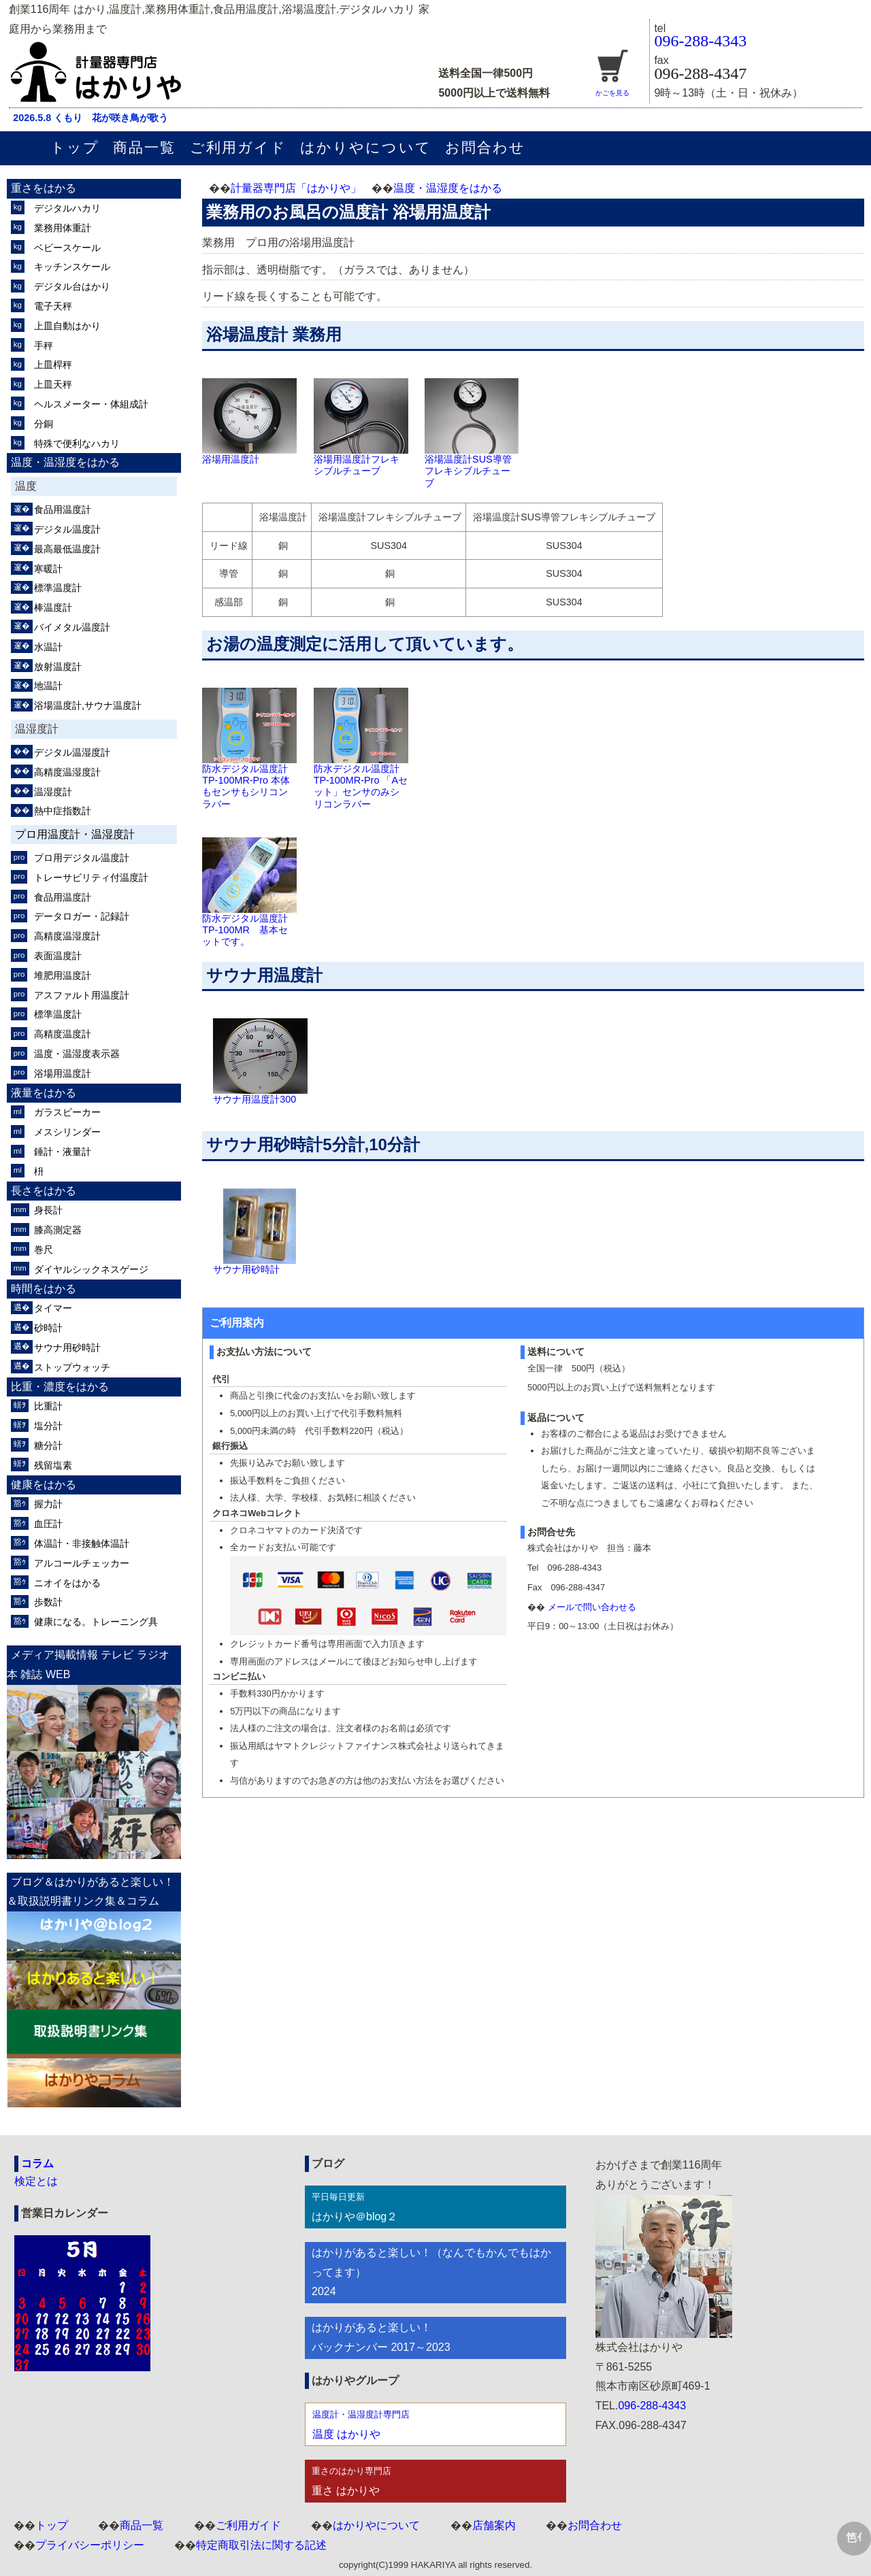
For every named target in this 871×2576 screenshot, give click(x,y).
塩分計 (48, 1425)
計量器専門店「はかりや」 (296, 188)
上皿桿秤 (53, 364)
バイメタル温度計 (72, 627)
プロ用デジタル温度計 (81, 857)
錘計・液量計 (62, 1151)
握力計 (48, 1504)
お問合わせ (485, 147)
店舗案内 (494, 2525)
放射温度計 (58, 666)
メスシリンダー (67, 1131)
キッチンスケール (72, 266)
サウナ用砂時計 (67, 1347)
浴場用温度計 (62, 1073)
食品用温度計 (62, 509)
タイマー (53, 1308)
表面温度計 (58, 955)
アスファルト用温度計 (81, 995)
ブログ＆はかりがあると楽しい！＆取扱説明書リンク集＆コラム (90, 1891)
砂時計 (48, 1327)
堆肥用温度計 (62, 975)
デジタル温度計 (67, 529)
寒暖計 (48, 568)
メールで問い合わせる (592, 1607)
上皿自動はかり (67, 325)
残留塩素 (53, 1465)
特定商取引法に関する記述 (261, 2545)
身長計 (48, 1210)
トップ (74, 147)
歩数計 (48, 1601)
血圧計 (48, 1523)
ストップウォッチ (72, 1367)
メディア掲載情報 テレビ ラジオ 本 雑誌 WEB (88, 1664)
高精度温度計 (62, 1033)
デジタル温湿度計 (72, 752)
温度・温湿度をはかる (447, 188)
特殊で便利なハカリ (77, 443)
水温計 (48, 646)
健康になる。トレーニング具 (96, 1621)
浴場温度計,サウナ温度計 (88, 705)
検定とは (36, 2181)
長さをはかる (43, 1191)
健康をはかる (43, 1484)
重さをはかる (43, 188)
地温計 (48, 685)
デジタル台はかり (72, 286)
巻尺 (43, 1249)
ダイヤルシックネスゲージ (91, 1269)
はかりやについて (365, 147)
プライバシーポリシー (89, 2545)
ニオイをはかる (67, 1582)
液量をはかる (43, 1093)
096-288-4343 (700, 41)
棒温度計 (53, 607)
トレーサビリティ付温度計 (91, 877)
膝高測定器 (58, 1229)
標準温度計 (58, 587)
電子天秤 (53, 306)
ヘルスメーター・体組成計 (91, 404)
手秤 (43, 345)
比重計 (48, 1406)
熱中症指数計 (62, 810)
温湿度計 (53, 791)
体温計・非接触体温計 (81, 1543)
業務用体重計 (62, 227)
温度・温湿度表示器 (77, 1053)
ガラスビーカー (67, 1112)
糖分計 (48, 1445)
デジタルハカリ (67, 208)
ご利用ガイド (238, 147)
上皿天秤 (53, 384)
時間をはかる (43, 1288)
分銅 (43, 423)
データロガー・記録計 (81, 916)
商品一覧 (144, 147)
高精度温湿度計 (67, 772)
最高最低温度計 (67, 548)
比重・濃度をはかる (60, 1386)
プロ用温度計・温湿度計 (75, 834)
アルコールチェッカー (81, 1563)
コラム (37, 2163)
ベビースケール (67, 247)
